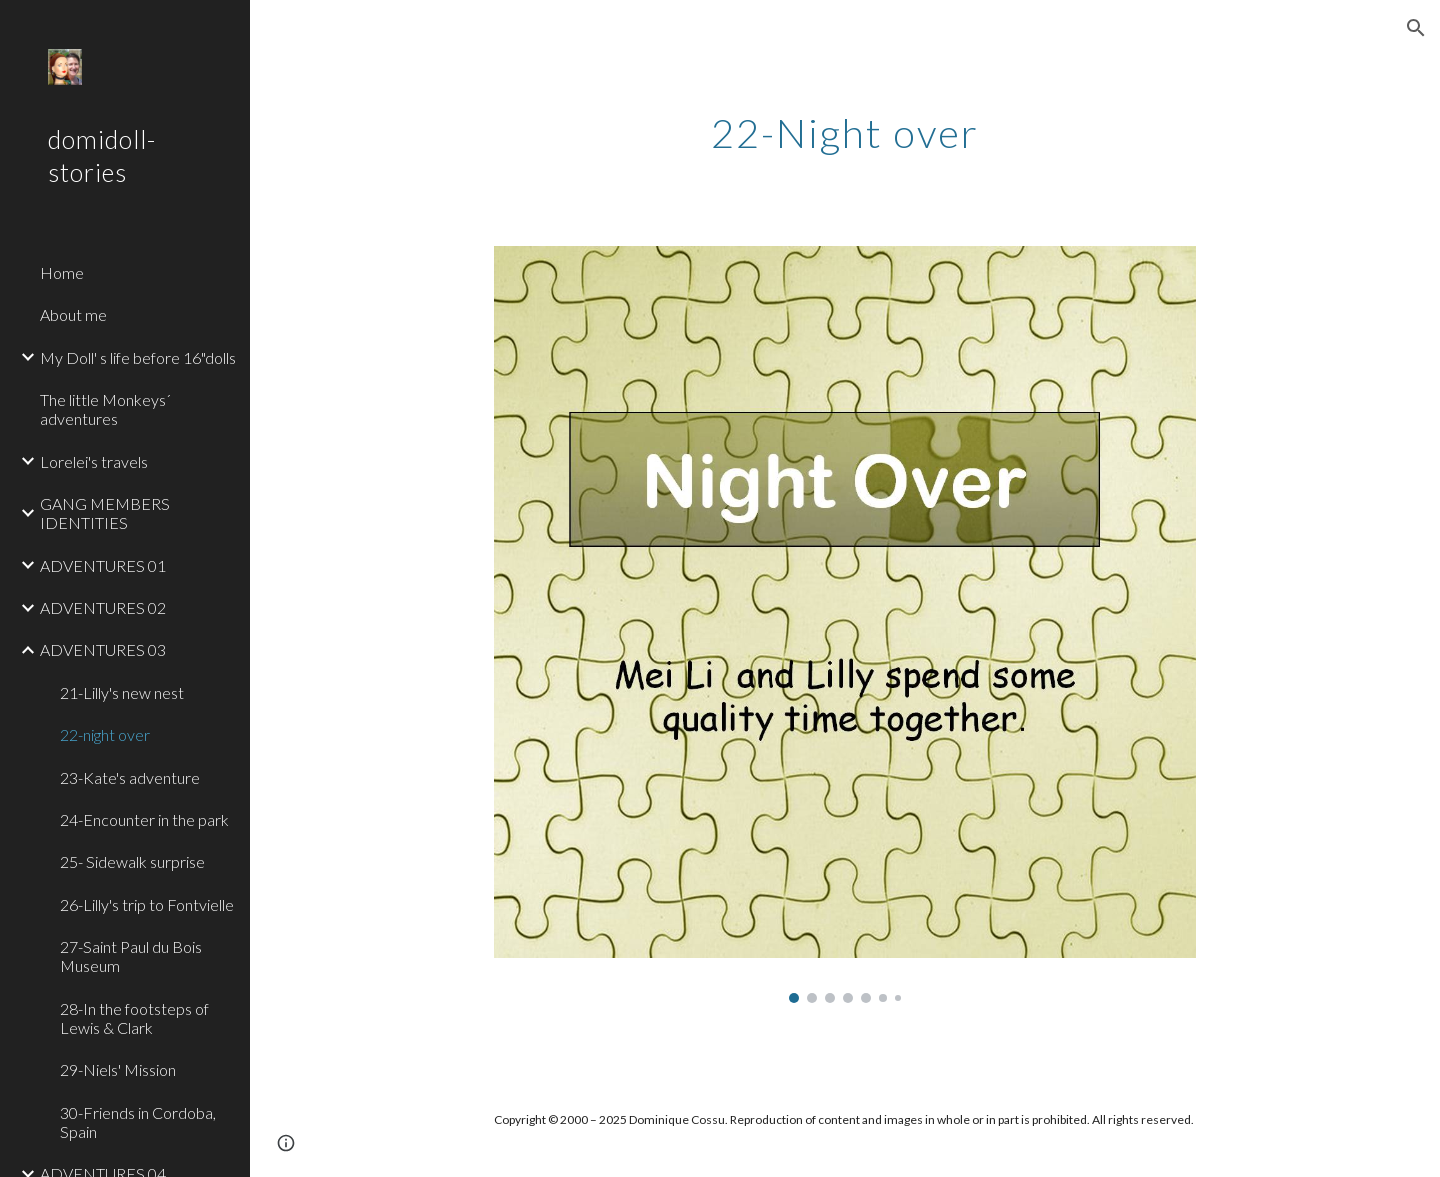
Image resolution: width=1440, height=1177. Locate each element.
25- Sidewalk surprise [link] (132, 861)
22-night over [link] (105, 734)
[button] (1416, 28)
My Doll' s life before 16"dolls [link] (138, 357)
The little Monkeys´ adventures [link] (105, 409)
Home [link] (62, 272)
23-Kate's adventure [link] (130, 777)
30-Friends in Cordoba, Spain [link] (138, 1122)
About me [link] (73, 314)
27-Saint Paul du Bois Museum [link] (131, 956)
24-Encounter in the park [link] (144, 819)
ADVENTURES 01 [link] (103, 565)
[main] (845, 125)
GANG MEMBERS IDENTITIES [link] (105, 513)
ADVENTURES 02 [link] (103, 607)
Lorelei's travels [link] (94, 461)
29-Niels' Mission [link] (118, 1069)
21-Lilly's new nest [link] (122, 692)
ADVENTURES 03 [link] (103, 649)
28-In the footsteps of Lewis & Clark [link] (134, 1018)
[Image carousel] (845, 624)
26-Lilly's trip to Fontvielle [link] (147, 904)
